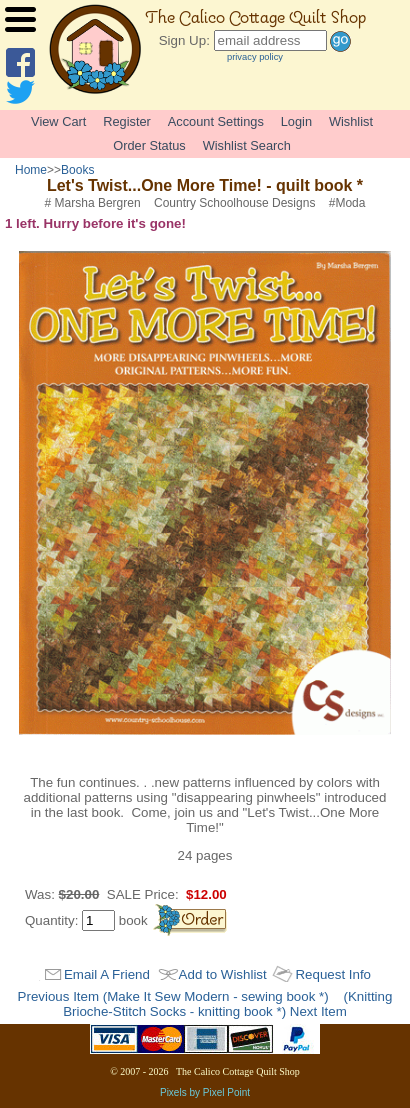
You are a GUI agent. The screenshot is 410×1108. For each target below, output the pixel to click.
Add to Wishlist (223, 974)
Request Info (333, 974)
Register (127, 121)
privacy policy (255, 57)
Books (77, 170)
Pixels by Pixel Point (205, 1092)
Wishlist (351, 121)
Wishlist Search (247, 145)
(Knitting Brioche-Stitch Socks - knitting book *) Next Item (227, 1004)
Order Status (149, 145)
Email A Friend (107, 974)
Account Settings (216, 121)
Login (296, 121)
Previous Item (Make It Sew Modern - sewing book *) (173, 996)
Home (31, 170)
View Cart (58, 121)
